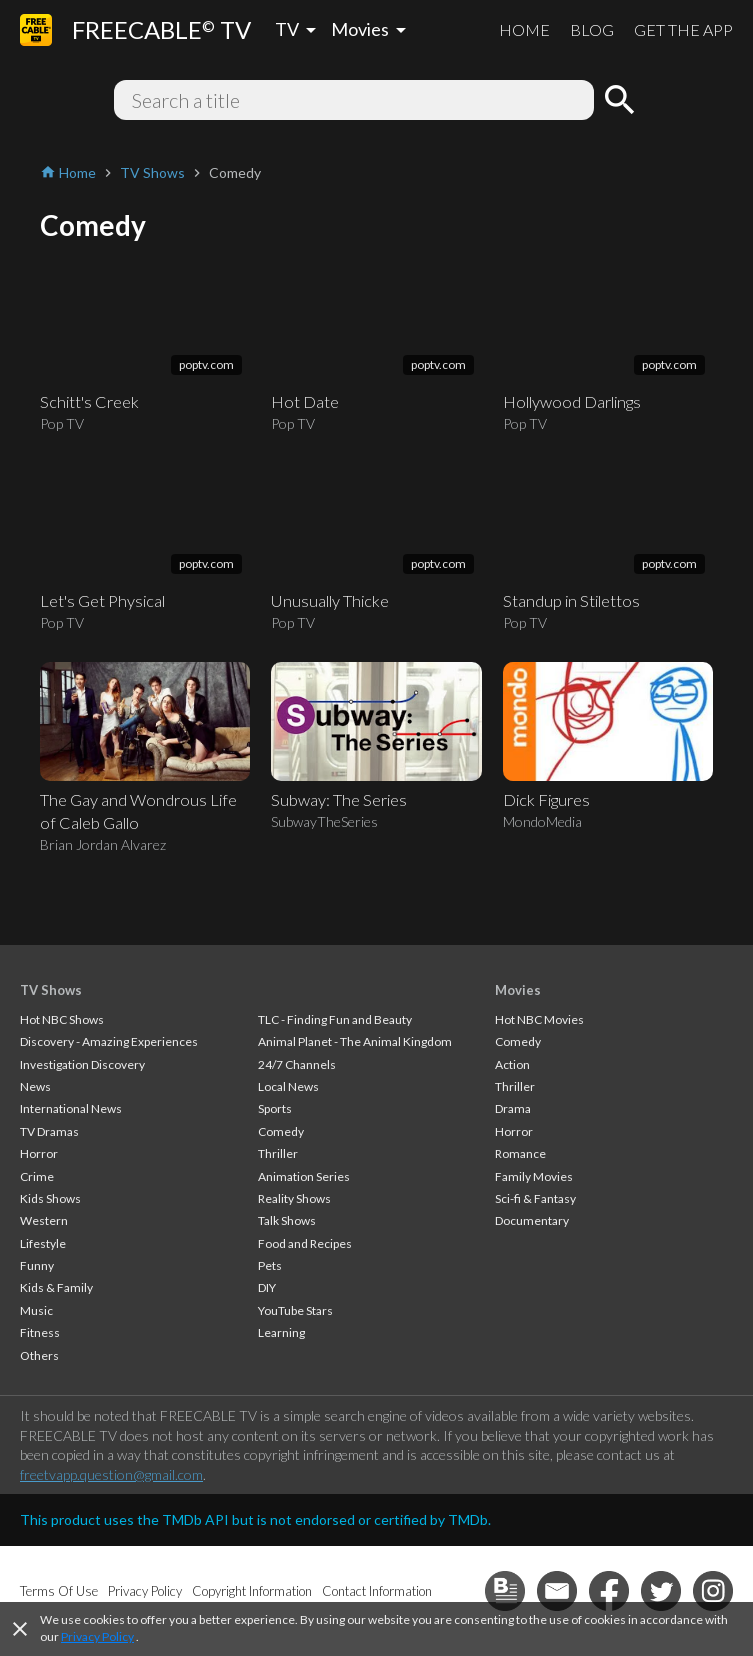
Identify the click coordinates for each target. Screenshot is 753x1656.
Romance (520, 1153)
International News (71, 1108)
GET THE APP (683, 29)
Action (512, 1064)
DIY (267, 1287)
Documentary (532, 1220)
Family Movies (534, 1176)
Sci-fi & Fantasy (535, 1198)
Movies (518, 990)
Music (36, 1310)
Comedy (281, 1131)
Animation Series (304, 1176)
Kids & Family (56, 1287)
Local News (288, 1086)
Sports (275, 1108)
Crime (37, 1176)
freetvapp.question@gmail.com (111, 1474)
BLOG (592, 29)
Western (44, 1220)
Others (39, 1355)
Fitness (40, 1332)
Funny (37, 1265)
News (35, 1086)
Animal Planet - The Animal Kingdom (355, 1041)
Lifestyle (43, 1243)
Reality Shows (294, 1198)
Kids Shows (50, 1198)
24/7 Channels (297, 1064)
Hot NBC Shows (62, 1019)
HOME (524, 29)
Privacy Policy (97, 1636)
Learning (281, 1332)
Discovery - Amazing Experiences (109, 1041)
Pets (270, 1265)
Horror (39, 1153)
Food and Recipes (305, 1243)
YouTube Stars (295, 1310)
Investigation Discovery (82, 1064)
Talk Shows (287, 1220)
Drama (513, 1108)
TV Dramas (49, 1131)
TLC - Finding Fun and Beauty (335, 1019)
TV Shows (51, 990)
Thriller (278, 1153)
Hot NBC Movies (539, 1019)
